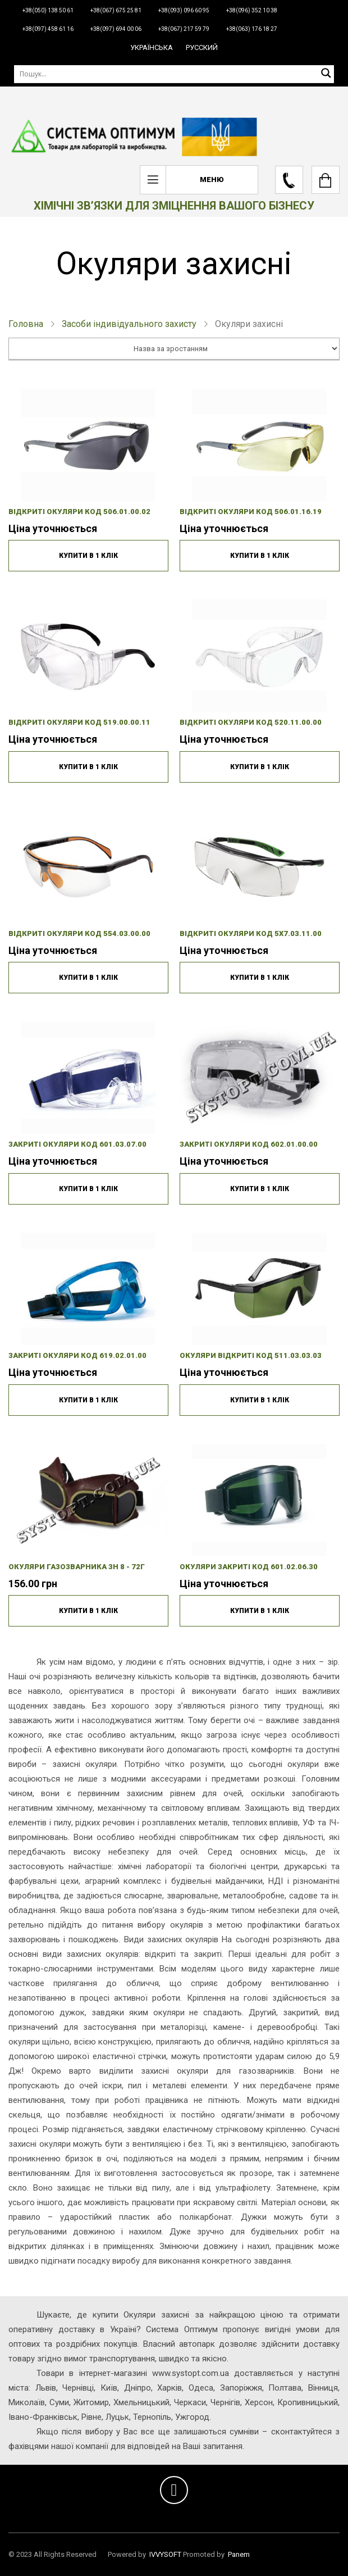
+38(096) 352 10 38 (251, 10)
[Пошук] (174, 74)
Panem (239, 2554)
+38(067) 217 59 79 (183, 29)
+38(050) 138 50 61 (48, 10)
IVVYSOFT (165, 2554)
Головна (25, 324)
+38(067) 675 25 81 (115, 10)
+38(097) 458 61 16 (48, 29)
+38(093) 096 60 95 (183, 10)
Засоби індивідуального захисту (129, 324)
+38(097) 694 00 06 (115, 29)
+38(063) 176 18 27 (251, 29)
